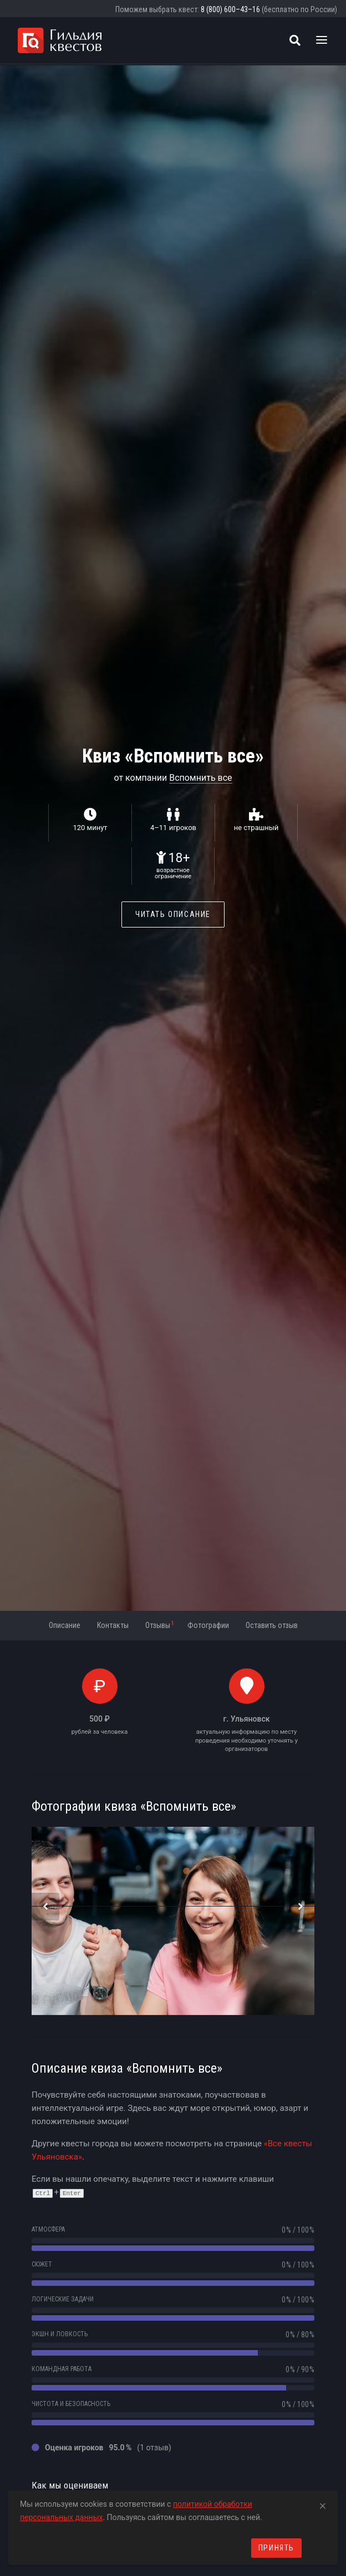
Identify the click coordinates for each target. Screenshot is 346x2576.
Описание (64, 1625)
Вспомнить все (200, 777)
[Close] (322, 2504)
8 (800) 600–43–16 (230, 9)
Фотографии (208, 1625)
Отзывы (159, 1625)
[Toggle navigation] (321, 40)
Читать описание (173, 914)
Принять (276, 2547)
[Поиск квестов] (295, 40)
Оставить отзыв (272, 1625)
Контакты (113, 1625)
